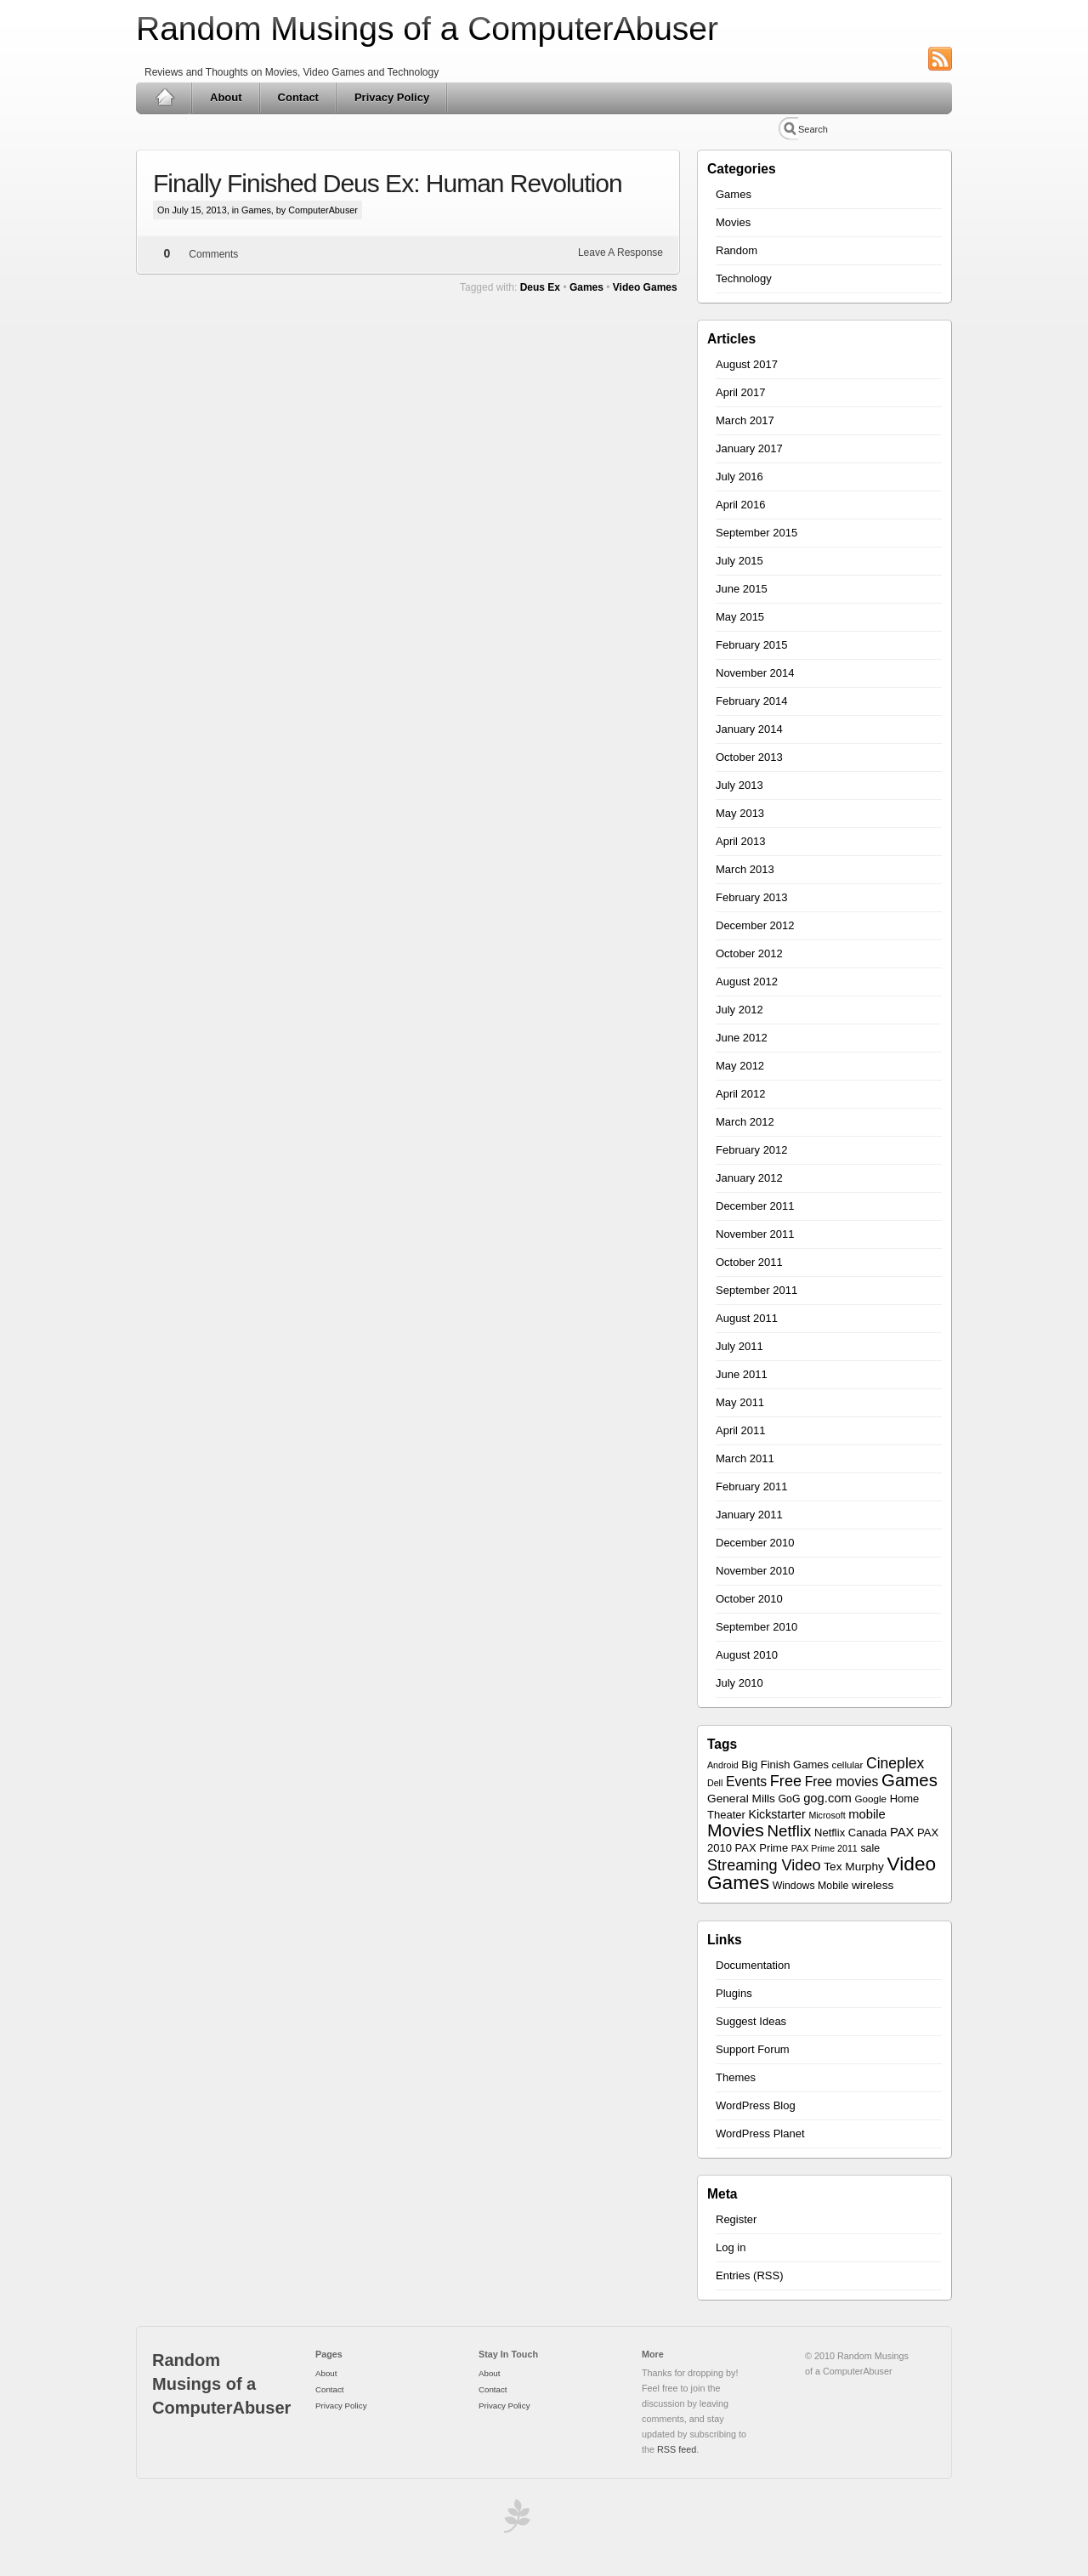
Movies (733, 222)
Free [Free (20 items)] (786, 1781)
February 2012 (752, 1149)
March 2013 (745, 869)
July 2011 (739, 1346)
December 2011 (755, 1206)
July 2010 (739, 1683)
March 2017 (745, 420)
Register (736, 2219)
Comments (213, 254)
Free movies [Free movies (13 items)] (842, 1781)
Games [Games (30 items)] (909, 1780)
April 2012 (741, 1093)
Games (256, 210)
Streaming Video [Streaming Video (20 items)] (764, 1865)
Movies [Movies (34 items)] (735, 1830)
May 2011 (740, 1402)
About (226, 97)
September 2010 (756, 1626)
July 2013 (739, 785)
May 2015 (740, 616)
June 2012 (742, 1037)
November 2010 (755, 1570)
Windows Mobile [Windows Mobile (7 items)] (811, 1886)
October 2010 (749, 1598)
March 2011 (745, 1458)
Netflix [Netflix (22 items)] (790, 1831)
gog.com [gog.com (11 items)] (827, 1798)
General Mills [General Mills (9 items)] (741, 1798)
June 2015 (742, 588)
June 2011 (742, 1374)
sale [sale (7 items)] (870, 1848)
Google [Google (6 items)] (871, 1798)
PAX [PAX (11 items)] (902, 1832)
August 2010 (747, 1654)
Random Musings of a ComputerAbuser (427, 28)
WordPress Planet (760, 2133)
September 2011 (756, 1290)
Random (736, 250)
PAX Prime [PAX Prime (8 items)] (762, 1847)
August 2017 (747, 364)
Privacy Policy (391, 97)
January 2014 (749, 729)
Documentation (753, 1965)
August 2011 (747, 1318)
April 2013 (741, 841)
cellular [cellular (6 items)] (848, 1764)
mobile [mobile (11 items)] (867, 1814)
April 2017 (741, 392)
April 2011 (741, 1430)
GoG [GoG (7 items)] (790, 1799)
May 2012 (740, 1065)
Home (164, 97)
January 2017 (749, 448)
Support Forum (753, 2049)
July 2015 (739, 560)
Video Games (645, 287)
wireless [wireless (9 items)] (872, 1885)
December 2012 (755, 925)
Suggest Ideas (751, 2021)
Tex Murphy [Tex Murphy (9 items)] (854, 1866)
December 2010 (755, 1542)
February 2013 (752, 897)
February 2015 (752, 644)
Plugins (734, 1993)
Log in (730, 2247)
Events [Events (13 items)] (746, 1781)
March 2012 (745, 1121)
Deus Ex (540, 287)
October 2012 (749, 953)
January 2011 (749, 1514)
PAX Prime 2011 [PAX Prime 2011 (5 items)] (824, 1848)
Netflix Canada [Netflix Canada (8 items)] (850, 1832)
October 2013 (749, 757)
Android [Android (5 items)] (723, 1765)
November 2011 (755, 1234)
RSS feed (676, 2449)
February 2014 (752, 701)
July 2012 (739, 1009)
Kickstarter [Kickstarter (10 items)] (776, 1814)
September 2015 (756, 532)
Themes (736, 2077)
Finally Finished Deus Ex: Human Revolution (387, 183)
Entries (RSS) (749, 2275)
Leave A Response (620, 252)
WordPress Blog (756, 2105)
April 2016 (741, 504)
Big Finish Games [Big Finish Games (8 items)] (785, 1764)
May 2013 (740, 813)
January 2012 (749, 1178)
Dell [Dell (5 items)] (714, 1783)
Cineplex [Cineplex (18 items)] (895, 1763)
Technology (744, 278)
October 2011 (749, 1262)
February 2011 (752, 1486)
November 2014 (755, 673)
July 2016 (739, 476)
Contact (298, 97)
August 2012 (747, 981)
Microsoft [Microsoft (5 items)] (826, 1815)
